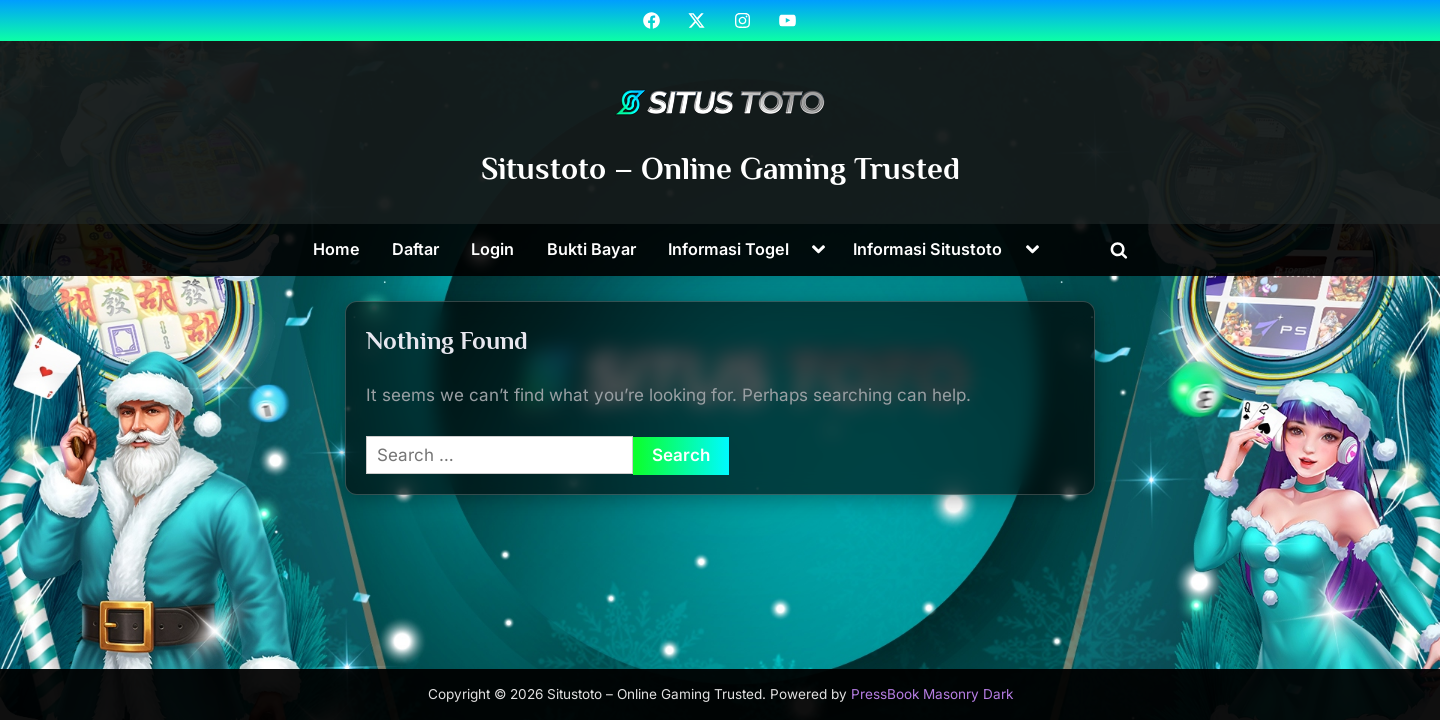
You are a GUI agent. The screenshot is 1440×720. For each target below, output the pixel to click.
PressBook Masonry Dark (932, 694)
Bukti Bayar (591, 249)
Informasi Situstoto (927, 249)
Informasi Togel (728, 249)
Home (336, 249)
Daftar (415, 249)
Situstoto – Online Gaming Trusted (720, 168)
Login (492, 249)
